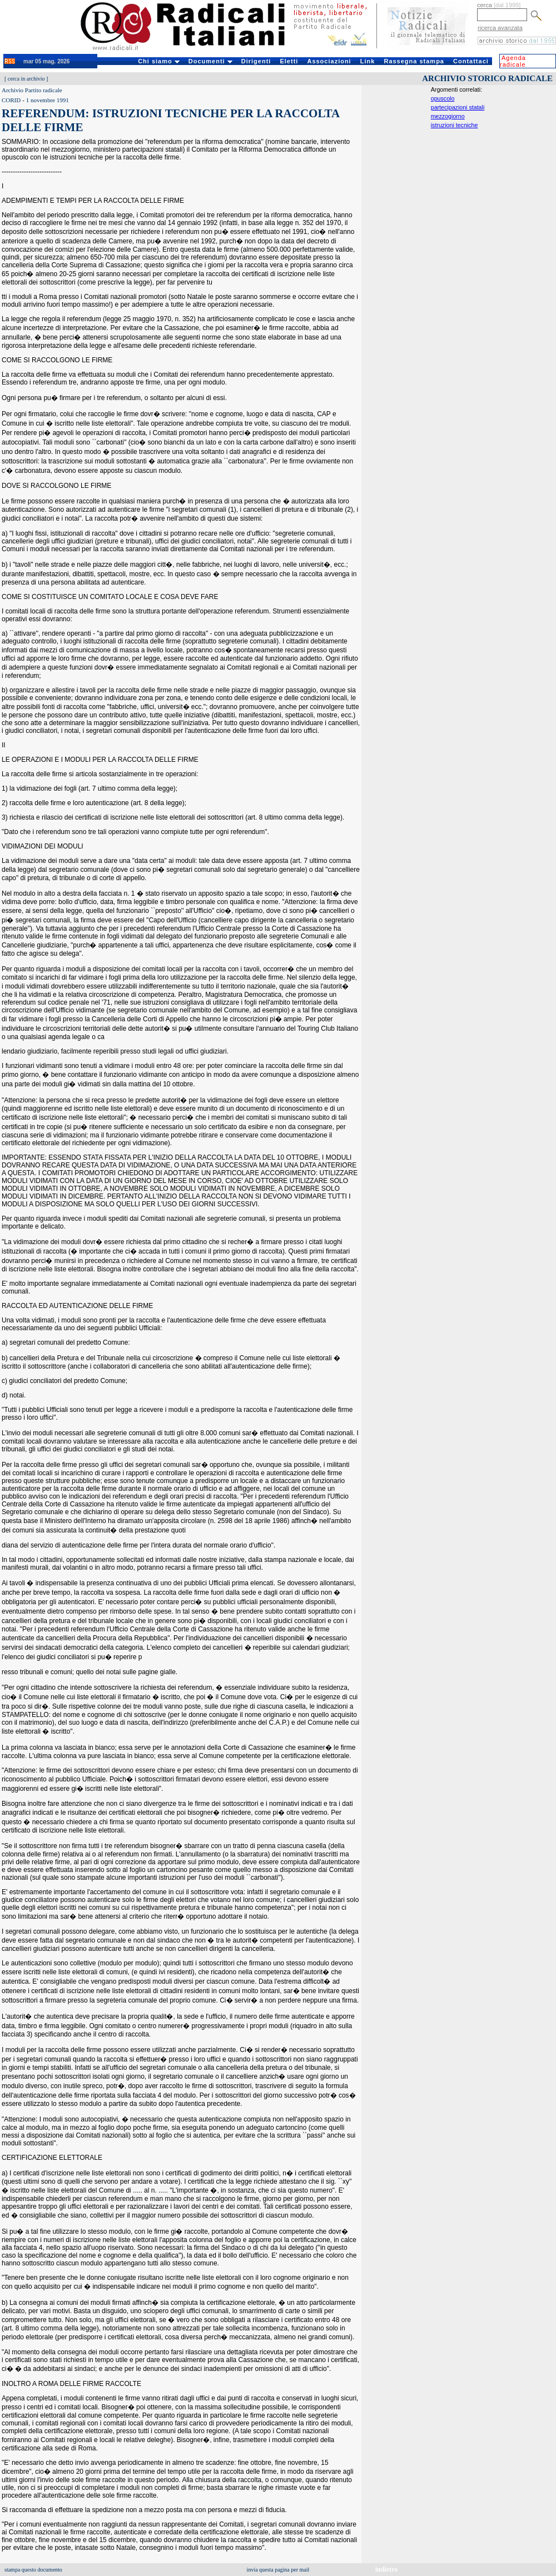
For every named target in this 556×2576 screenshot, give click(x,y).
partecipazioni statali (458, 107)
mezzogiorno (448, 116)
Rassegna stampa (414, 61)
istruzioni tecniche (454, 125)
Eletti (289, 61)
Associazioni (329, 61)
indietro (386, 2569)
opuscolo (443, 98)
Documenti (210, 61)
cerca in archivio (26, 79)
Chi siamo (159, 61)
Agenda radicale (513, 61)
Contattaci (471, 61)
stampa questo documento (33, 2570)
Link (367, 61)
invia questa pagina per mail (278, 2570)
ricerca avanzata (500, 27)
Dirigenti (256, 61)
